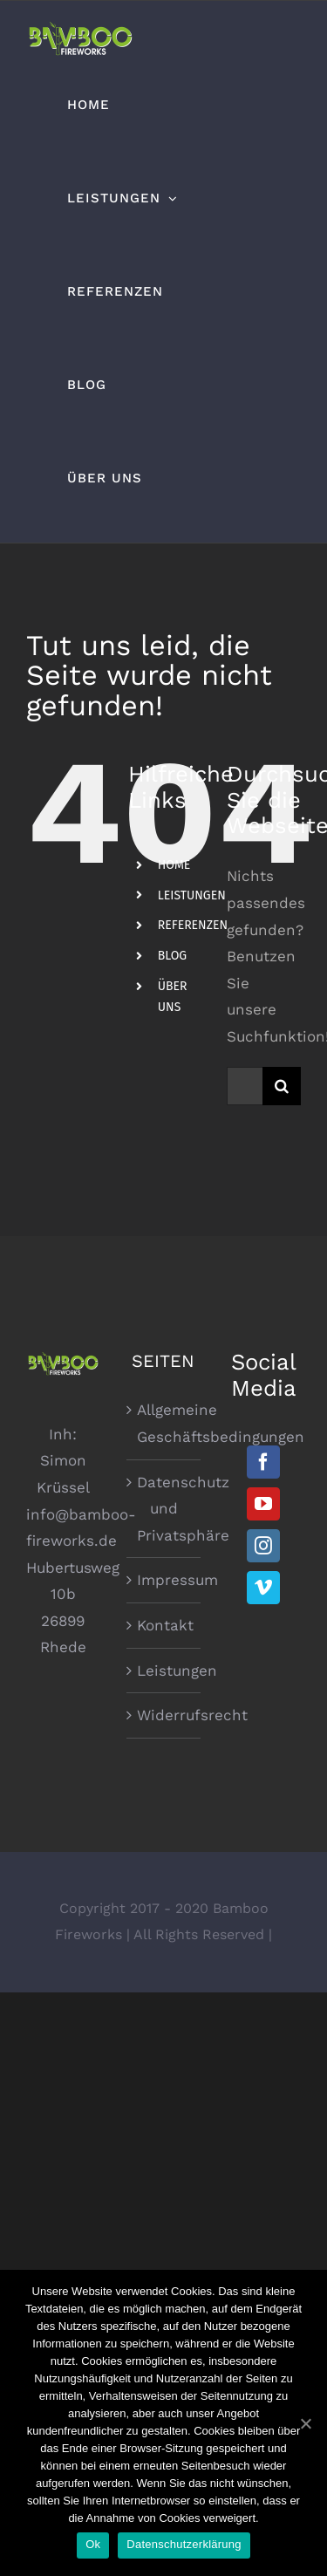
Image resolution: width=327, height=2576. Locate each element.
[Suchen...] (244, 1086)
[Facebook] (263, 1462)
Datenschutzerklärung (183, 2544)
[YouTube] (263, 1503)
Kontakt (164, 1625)
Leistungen (164, 1670)
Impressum (164, 1580)
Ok (92, 2544)
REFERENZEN (193, 925)
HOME (174, 865)
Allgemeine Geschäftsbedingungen (164, 1423)
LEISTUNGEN (192, 895)
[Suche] (281, 1086)
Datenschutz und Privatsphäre (164, 1508)
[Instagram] (263, 1545)
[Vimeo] (263, 1587)
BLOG (172, 955)
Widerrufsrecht (164, 1715)
